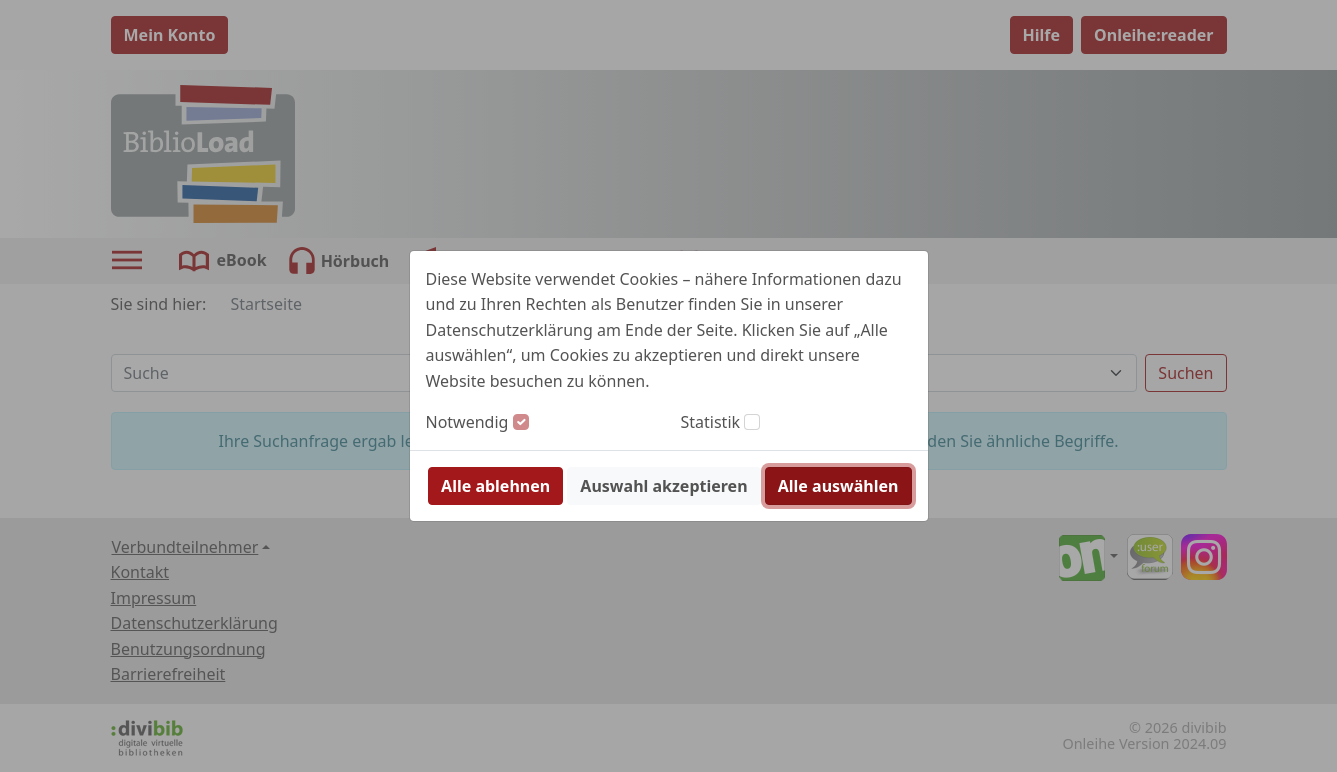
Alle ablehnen (495, 486)
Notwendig (467, 422)
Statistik (711, 422)
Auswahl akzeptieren (663, 486)
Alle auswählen (838, 486)
